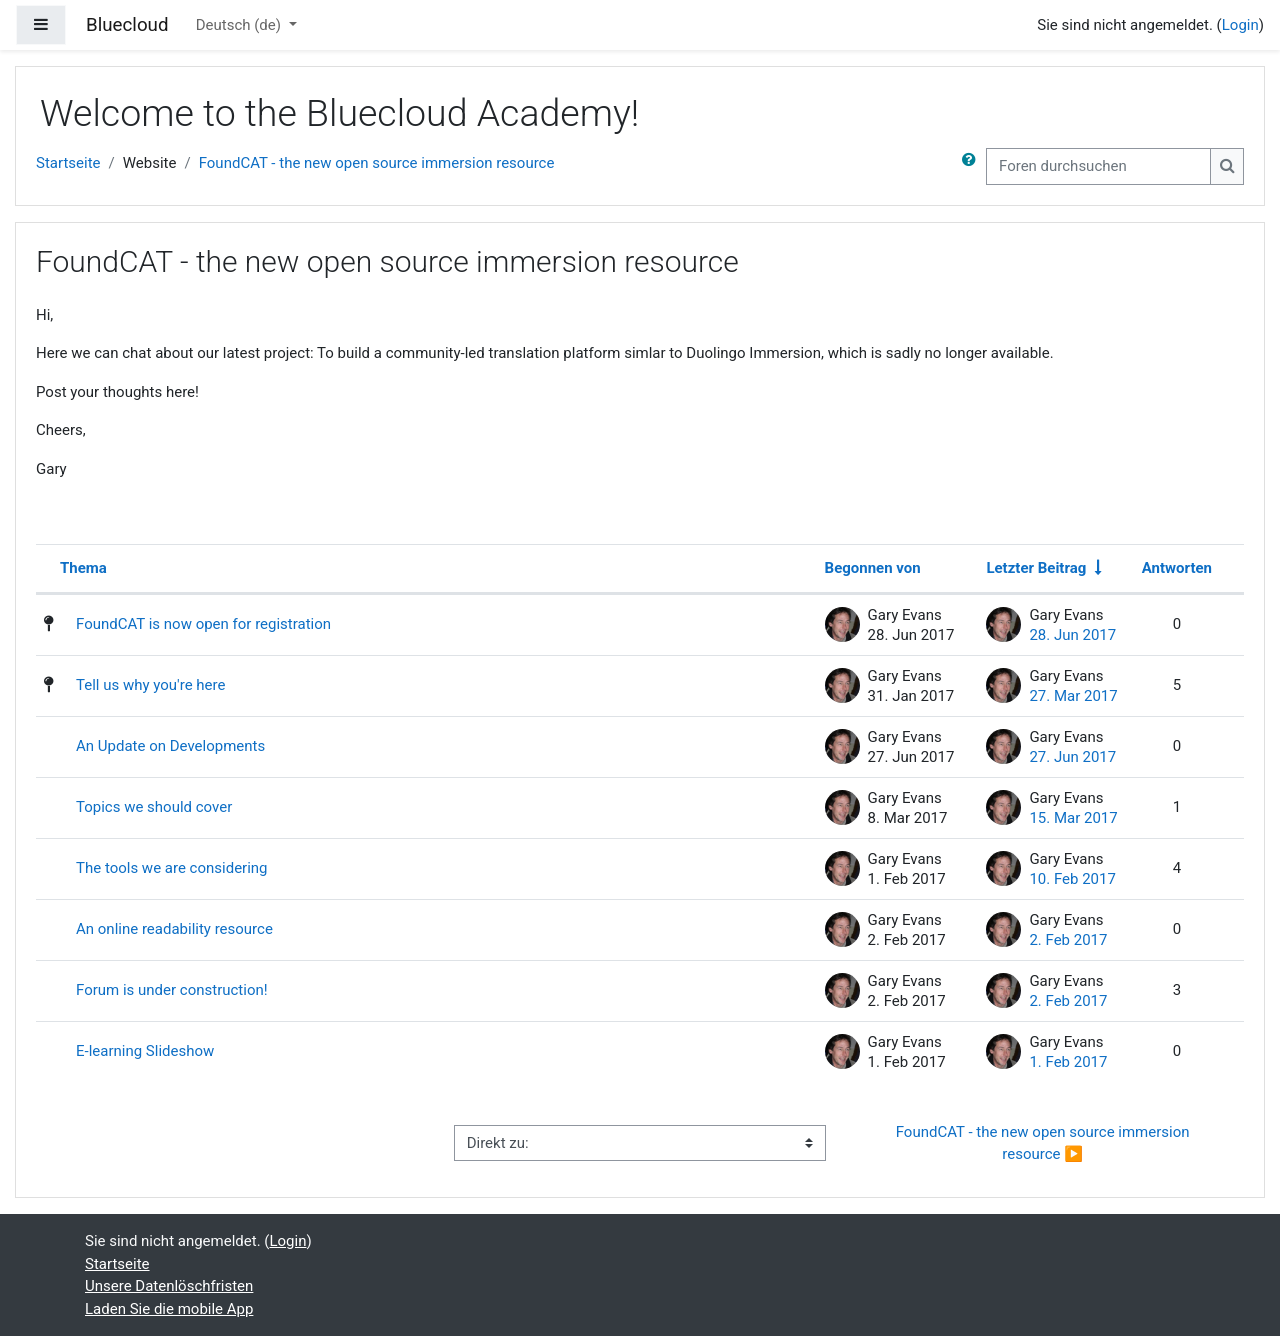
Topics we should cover (154, 807)
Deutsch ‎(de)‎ (240, 25)
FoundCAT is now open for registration (203, 624)
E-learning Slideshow (145, 1051)
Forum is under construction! (172, 990)
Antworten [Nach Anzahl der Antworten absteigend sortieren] (1177, 568)
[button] (973, 166)
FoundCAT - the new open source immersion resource (377, 163)
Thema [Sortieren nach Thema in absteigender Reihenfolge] (83, 568)
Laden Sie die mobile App (169, 1309)
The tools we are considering (172, 868)
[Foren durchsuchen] (1098, 166)
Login (1240, 25)
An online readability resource (174, 929)
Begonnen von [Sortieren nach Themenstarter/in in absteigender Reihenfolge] (873, 568)
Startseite (68, 163)
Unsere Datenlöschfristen (169, 1286)
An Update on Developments (170, 746)
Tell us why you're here (150, 685)
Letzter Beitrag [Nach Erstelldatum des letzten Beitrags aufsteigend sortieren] (1036, 568)
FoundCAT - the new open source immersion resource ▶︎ (1045, 1143)
